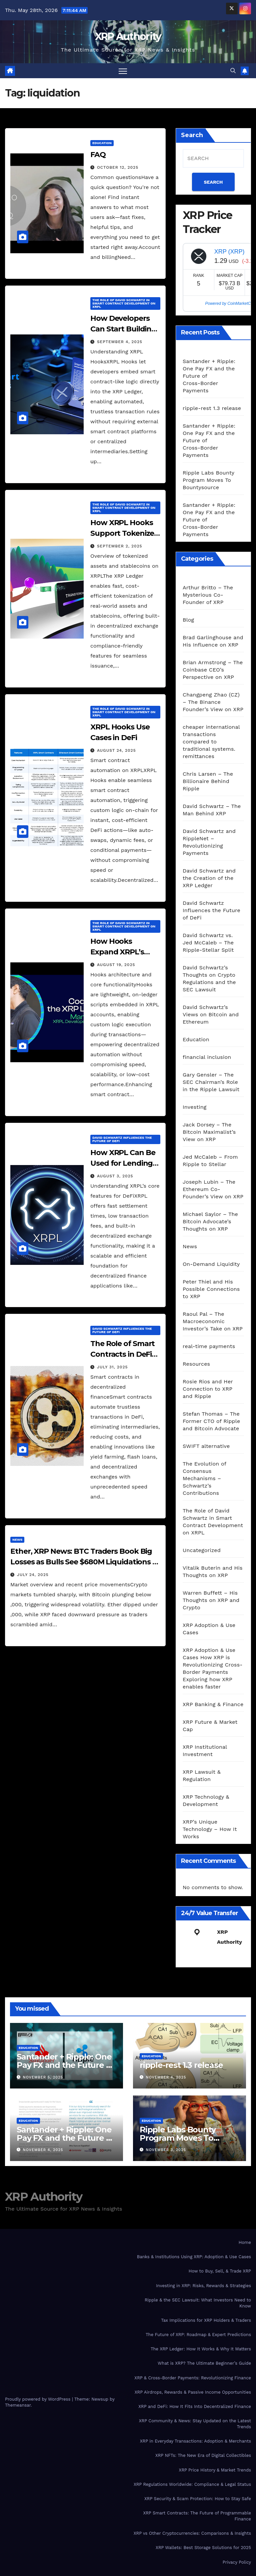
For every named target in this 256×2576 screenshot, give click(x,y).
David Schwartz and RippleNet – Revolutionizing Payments (209, 842)
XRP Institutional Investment (205, 1750)
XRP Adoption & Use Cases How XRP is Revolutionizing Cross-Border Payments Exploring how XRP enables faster (213, 1668)
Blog (188, 620)
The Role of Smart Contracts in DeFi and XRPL (122, 1354)
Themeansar (18, 2405)
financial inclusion (207, 1057)
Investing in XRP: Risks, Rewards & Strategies (203, 2285)
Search (192, 135)
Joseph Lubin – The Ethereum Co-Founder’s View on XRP (213, 1189)
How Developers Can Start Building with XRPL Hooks (123, 329)
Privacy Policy (237, 2562)
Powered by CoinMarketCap (230, 303)
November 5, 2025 (43, 2077)
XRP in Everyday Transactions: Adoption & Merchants (195, 2441)
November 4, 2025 (166, 2077)
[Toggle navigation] (123, 71)
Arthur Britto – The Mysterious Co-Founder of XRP (208, 594)
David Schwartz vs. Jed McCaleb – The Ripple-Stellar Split (208, 942)
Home (245, 2242)
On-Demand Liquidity (211, 1264)
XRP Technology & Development (206, 1800)
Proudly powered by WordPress (38, 2399)
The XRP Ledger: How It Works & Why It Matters (201, 2348)
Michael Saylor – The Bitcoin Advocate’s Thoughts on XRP (210, 1221)
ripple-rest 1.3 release (212, 408)
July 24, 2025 (33, 1574)
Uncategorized (202, 1550)
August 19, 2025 (116, 964)
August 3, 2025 (115, 1176)
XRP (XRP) (229, 251)
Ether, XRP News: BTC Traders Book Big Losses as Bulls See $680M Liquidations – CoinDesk (83, 1562)
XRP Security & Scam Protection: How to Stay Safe (197, 2498)
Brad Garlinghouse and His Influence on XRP (213, 641)
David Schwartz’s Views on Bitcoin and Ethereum (211, 1014)
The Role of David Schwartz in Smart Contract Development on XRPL (123, 303)
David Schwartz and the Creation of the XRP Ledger (209, 878)
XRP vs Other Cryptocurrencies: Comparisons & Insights (192, 2533)
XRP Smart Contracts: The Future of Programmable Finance (197, 2515)
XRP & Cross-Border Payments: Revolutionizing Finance (192, 2377)
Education (102, 143)
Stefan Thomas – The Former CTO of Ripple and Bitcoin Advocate (211, 1421)
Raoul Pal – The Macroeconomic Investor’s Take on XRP (213, 1321)
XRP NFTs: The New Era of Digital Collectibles (203, 2455)
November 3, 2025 (166, 2150)
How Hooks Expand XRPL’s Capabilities (117, 952)
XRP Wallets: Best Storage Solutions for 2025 (203, 2547)
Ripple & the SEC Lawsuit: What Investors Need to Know (198, 2302)
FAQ (98, 154)
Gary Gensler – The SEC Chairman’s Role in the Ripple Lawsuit (211, 1082)
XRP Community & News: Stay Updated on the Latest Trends (195, 2423)
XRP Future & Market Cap (210, 1725)
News (17, 1539)
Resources (196, 1364)
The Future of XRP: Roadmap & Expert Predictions (198, 2334)
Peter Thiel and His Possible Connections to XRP (211, 1289)
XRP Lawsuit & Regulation (202, 1775)
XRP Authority (128, 36)
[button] (233, 71)
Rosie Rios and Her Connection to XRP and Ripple (208, 1388)
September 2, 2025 (119, 546)
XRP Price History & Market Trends (215, 2470)
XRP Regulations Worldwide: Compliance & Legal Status (192, 2484)
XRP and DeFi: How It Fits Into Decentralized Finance (194, 2406)
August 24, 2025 (116, 750)
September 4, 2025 (119, 341)
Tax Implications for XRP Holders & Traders (206, 2320)
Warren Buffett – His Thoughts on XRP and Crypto (211, 1600)
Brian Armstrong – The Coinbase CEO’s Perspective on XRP (213, 669)
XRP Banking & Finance (213, 1704)
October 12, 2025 (117, 167)
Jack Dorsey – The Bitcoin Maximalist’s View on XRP (209, 1131)
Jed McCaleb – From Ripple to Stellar (210, 1160)
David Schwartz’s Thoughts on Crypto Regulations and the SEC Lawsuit (209, 978)
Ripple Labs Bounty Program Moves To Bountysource (208, 480)
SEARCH (213, 182)
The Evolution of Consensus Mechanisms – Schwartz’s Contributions (204, 1478)
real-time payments (209, 1346)
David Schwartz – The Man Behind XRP (212, 810)
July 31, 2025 (112, 1367)
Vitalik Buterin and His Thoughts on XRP (213, 1571)
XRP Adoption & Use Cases (209, 1629)
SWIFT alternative (206, 1446)
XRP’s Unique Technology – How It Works (210, 1829)
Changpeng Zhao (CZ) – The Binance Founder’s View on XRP (213, 702)
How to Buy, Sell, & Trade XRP (220, 2271)
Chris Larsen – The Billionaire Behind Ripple (208, 781)
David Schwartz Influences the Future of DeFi (122, 1139)
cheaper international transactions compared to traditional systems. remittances (211, 741)
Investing (195, 1107)
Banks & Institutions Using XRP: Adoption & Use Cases (194, 2256)
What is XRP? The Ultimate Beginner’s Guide (204, 2363)
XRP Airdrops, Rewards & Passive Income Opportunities (193, 2392)
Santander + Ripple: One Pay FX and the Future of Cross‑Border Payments (65, 2065)
